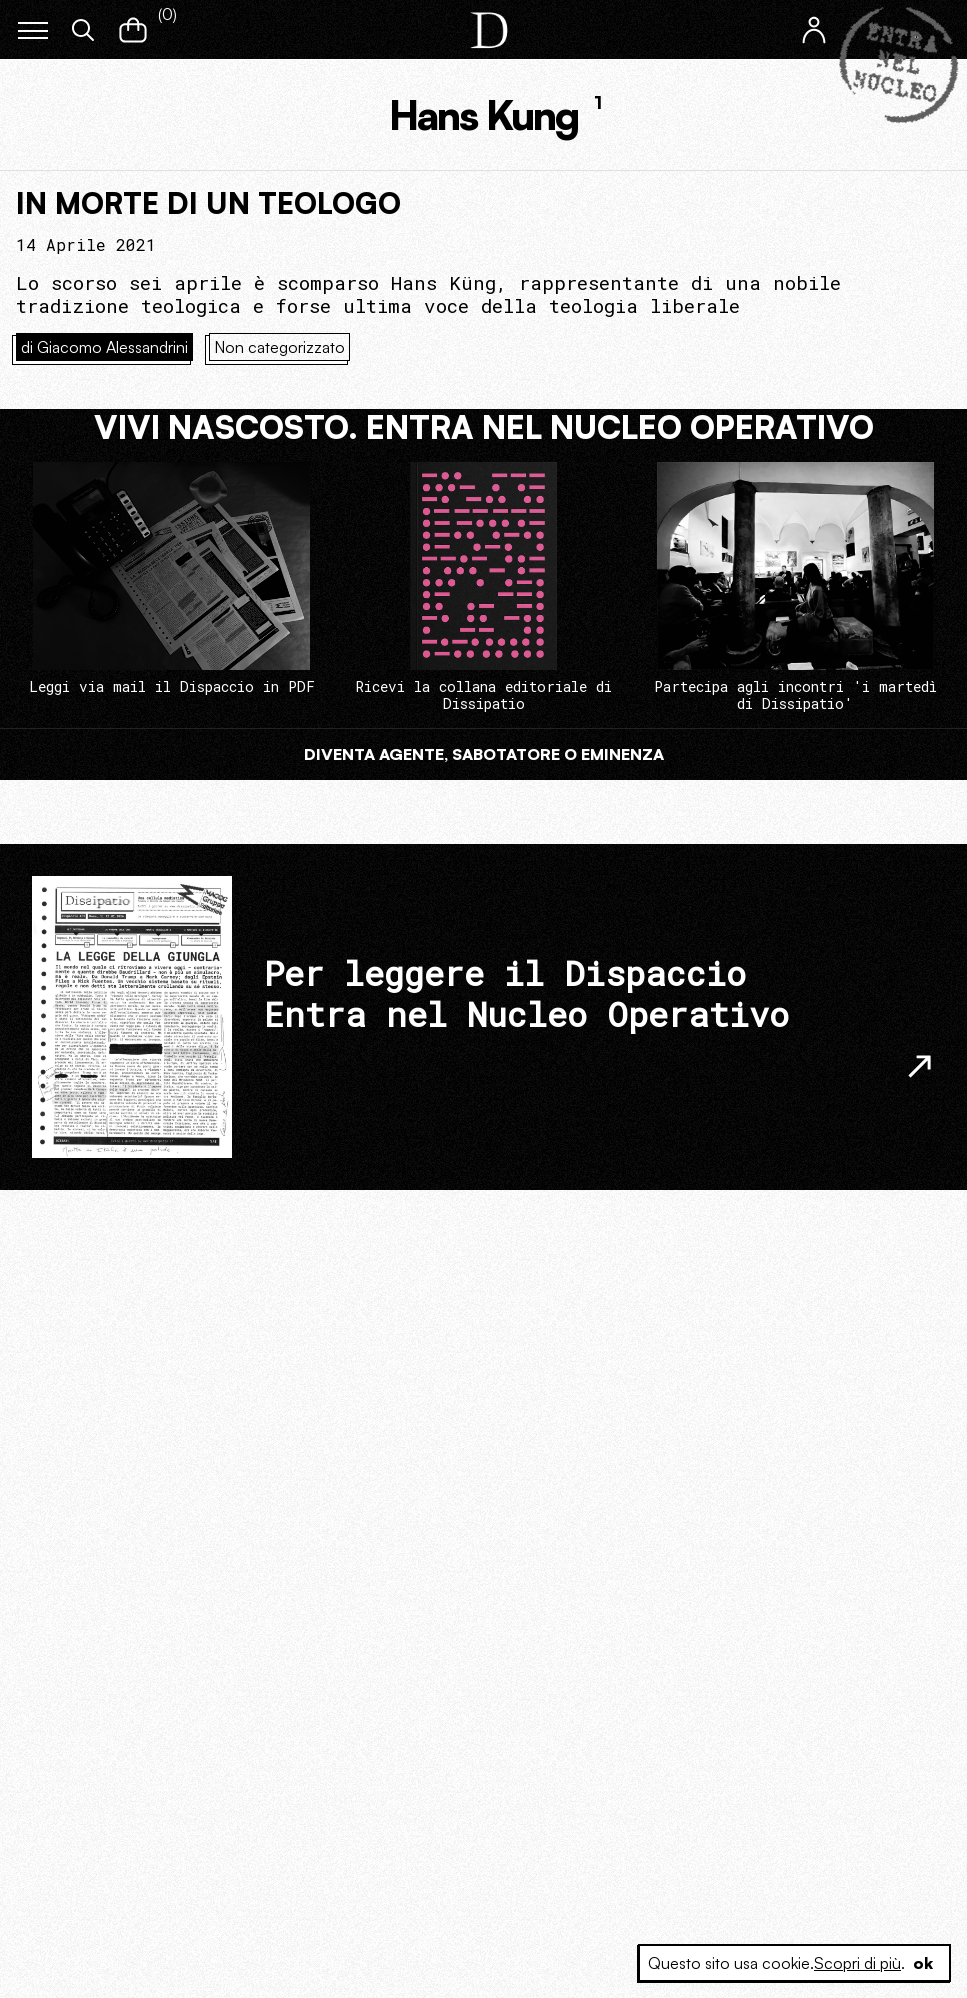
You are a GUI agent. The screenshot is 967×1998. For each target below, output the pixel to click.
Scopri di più (857, 1963)
